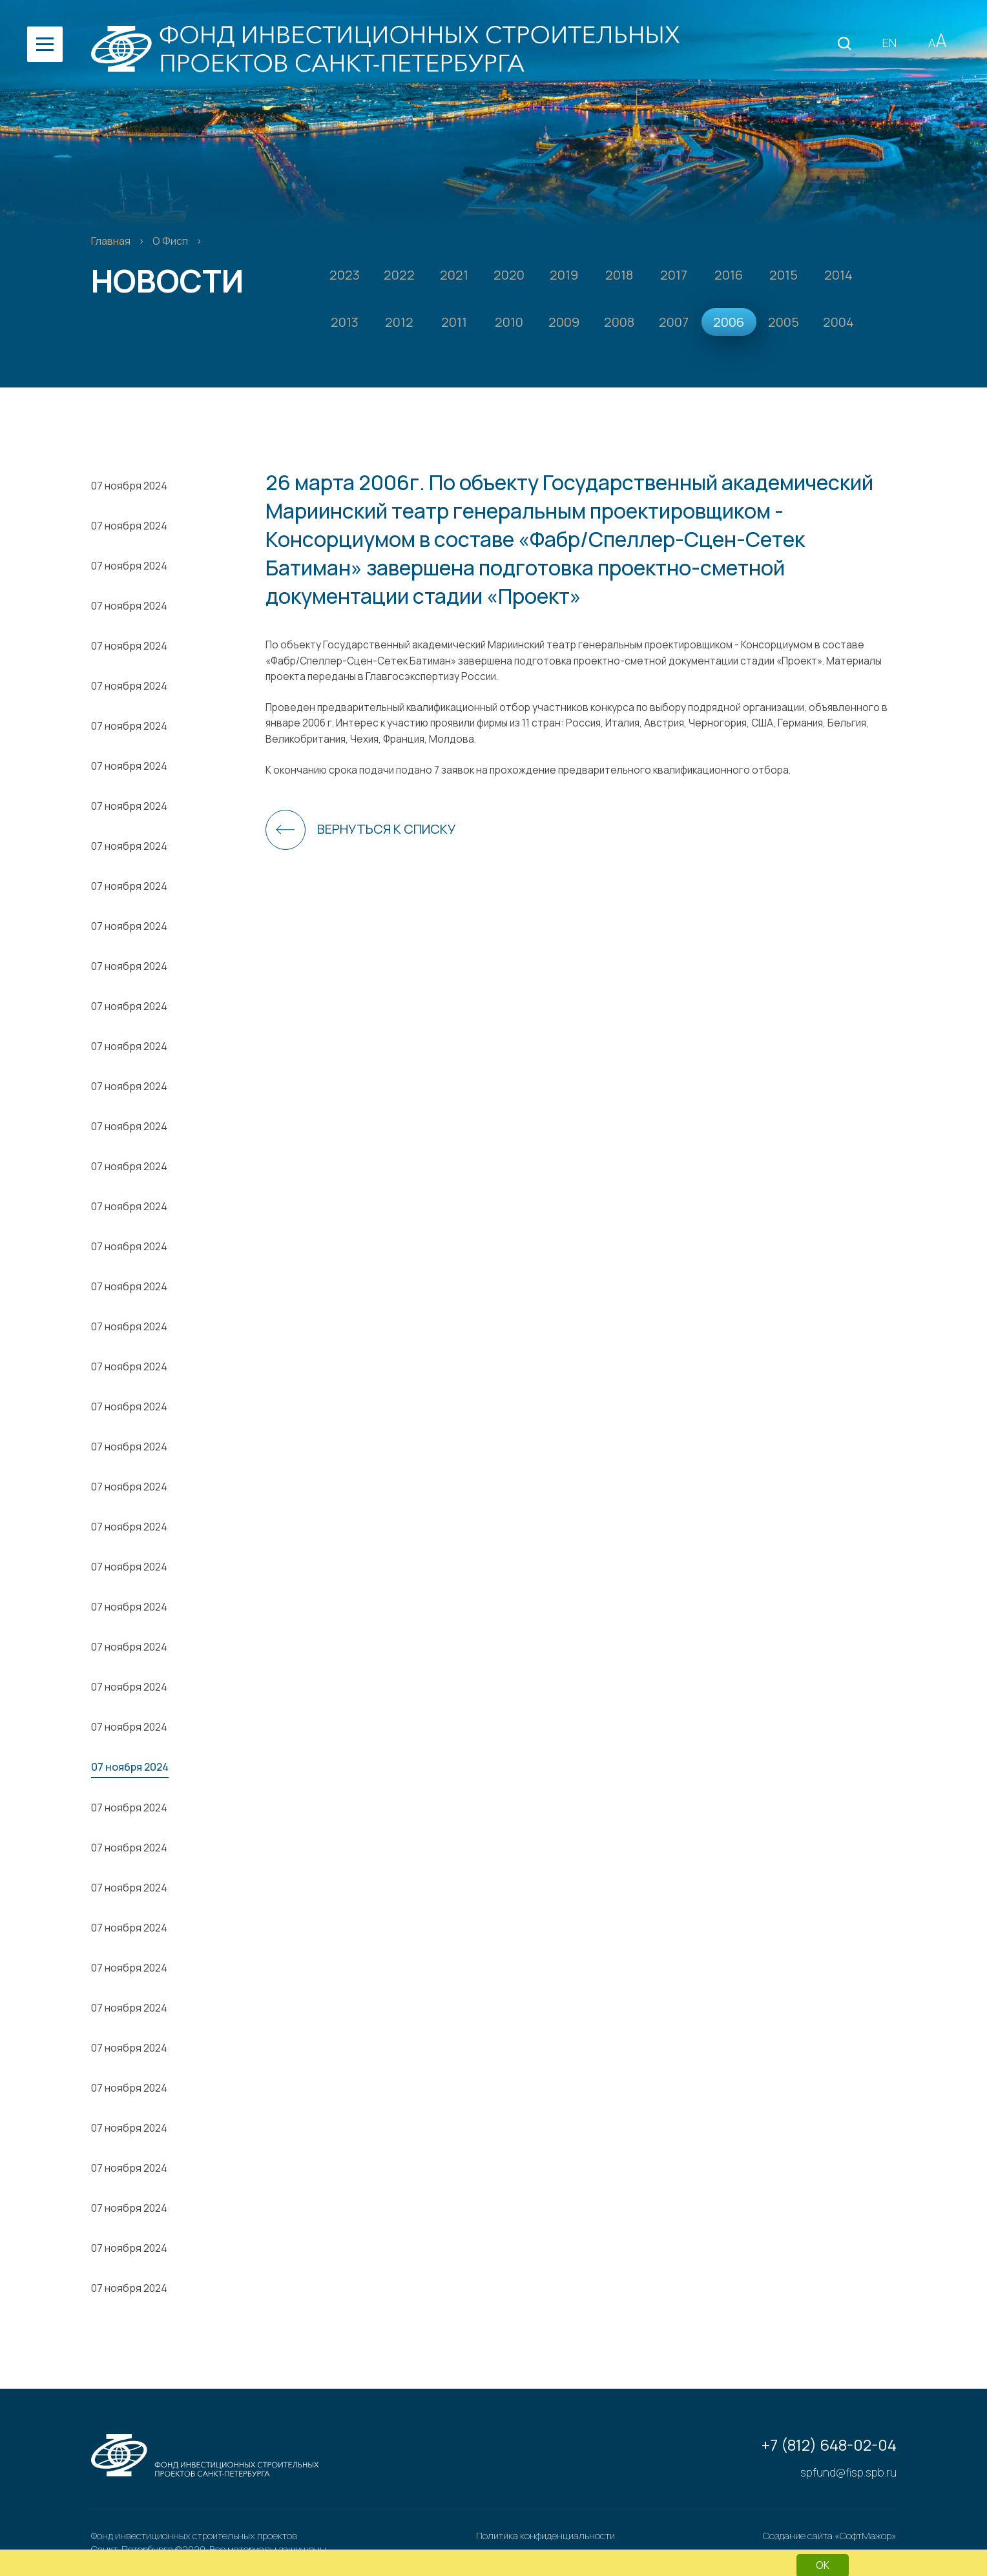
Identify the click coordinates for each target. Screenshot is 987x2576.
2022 (399, 274)
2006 (728, 322)
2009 (563, 322)
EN (889, 42)
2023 (344, 274)
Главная (111, 241)
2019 (564, 274)
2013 (344, 322)
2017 (673, 274)
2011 (454, 322)
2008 (619, 322)
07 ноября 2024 (129, 486)
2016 (728, 274)
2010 (509, 322)
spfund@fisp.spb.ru (848, 2472)
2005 (783, 322)
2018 (619, 274)
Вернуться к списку (386, 829)
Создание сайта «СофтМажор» (830, 2535)
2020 (509, 274)
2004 (838, 322)
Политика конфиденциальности (545, 2535)
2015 (783, 274)
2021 (454, 274)
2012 (399, 322)
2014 (838, 274)
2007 (674, 322)
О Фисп (171, 241)
